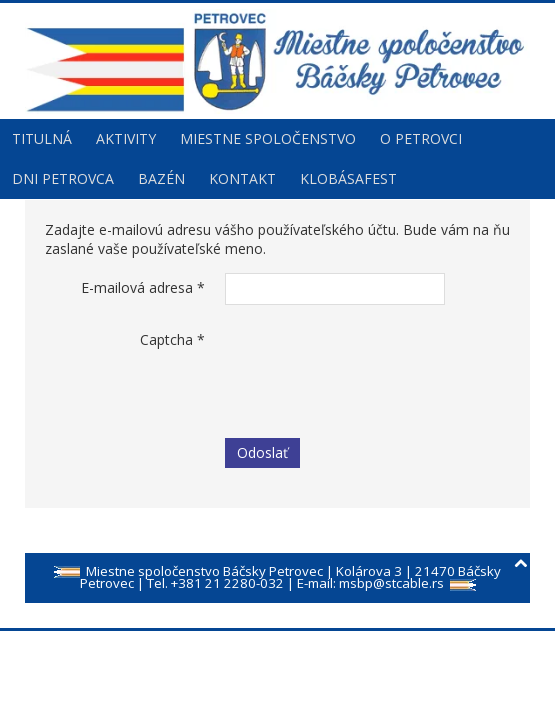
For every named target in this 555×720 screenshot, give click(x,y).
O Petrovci (421, 138)
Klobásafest (348, 178)
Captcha (172, 339)
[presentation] (377, 364)
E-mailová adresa (143, 287)
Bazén (161, 178)
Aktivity (126, 138)
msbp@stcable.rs (391, 583)
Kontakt (242, 178)
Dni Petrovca (63, 178)
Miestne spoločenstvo (268, 138)
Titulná (42, 138)
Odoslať (262, 452)
